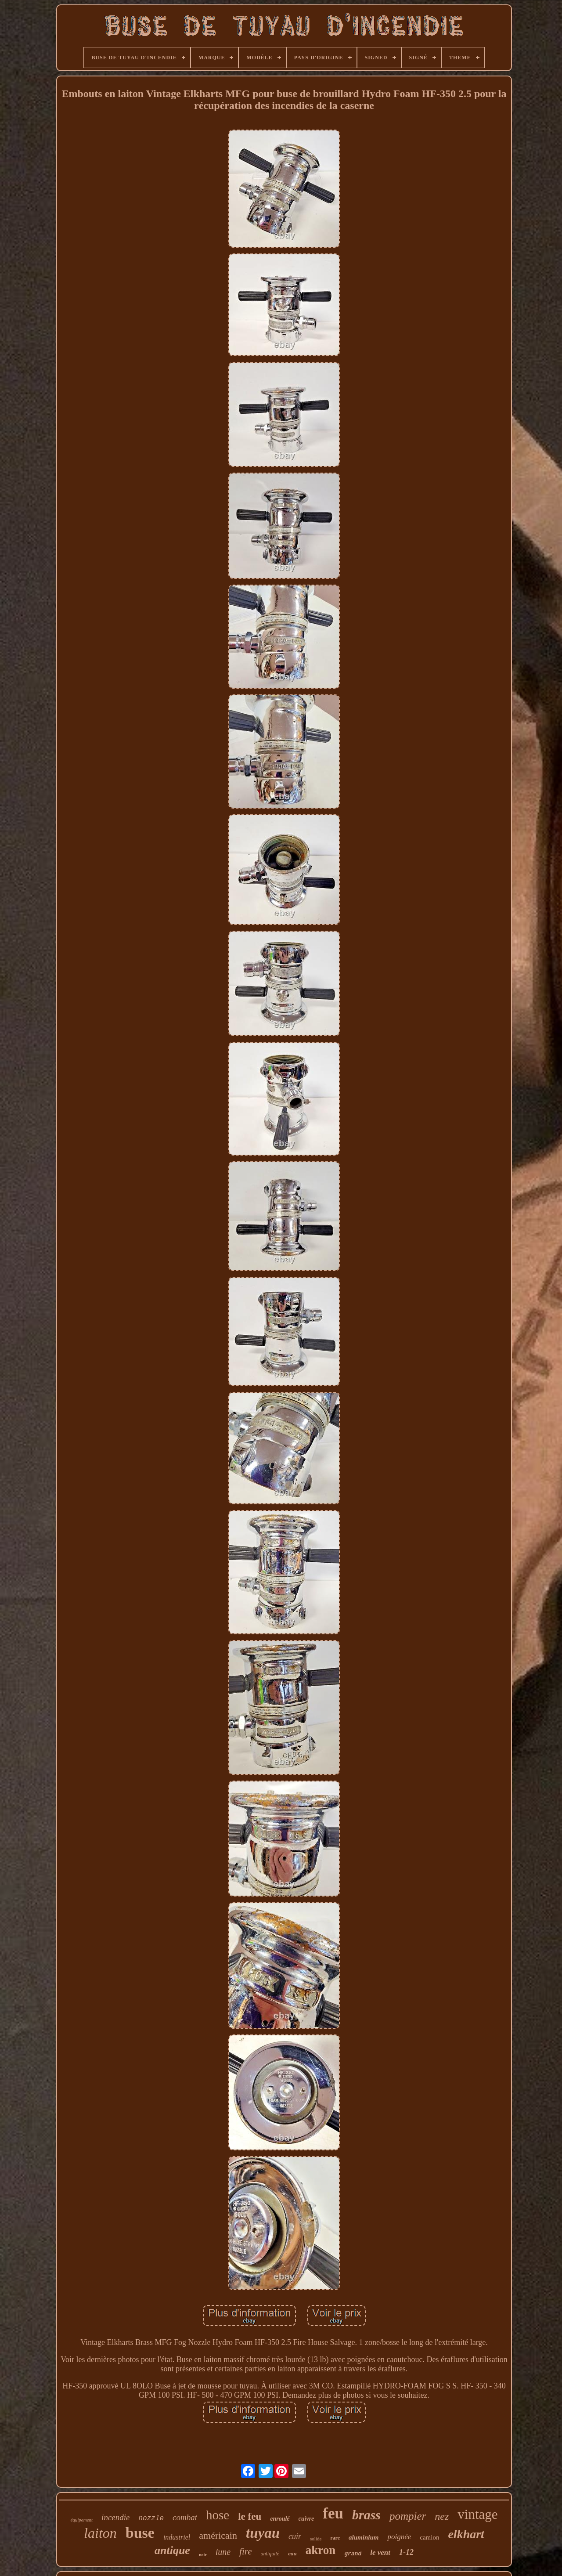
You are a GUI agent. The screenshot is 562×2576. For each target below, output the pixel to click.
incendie (115, 2517)
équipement (81, 2519)
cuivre (306, 2518)
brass (366, 2514)
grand (352, 2554)
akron (321, 2550)
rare (335, 2538)
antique (172, 2550)
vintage (477, 2514)
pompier (407, 2516)
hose (217, 2515)
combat (185, 2517)
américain (218, 2535)
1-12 (406, 2552)
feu (333, 2513)
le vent (380, 2552)
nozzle (151, 2518)
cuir (294, 2536)
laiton (100, 2533)
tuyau (263, 2533)
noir (203, 2554)
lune (223, 2552)
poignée (399, 2537)
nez (442, 2516)
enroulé (279, 2518)
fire (245, 2551)
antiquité (270, 2554)
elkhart (466, 2534)
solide (315, 2538)
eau (292, 2553)
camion (429, 2537)
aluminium (363, 2537)
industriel (176, 2537)
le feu (249, 2516)
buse (140, 2533)
